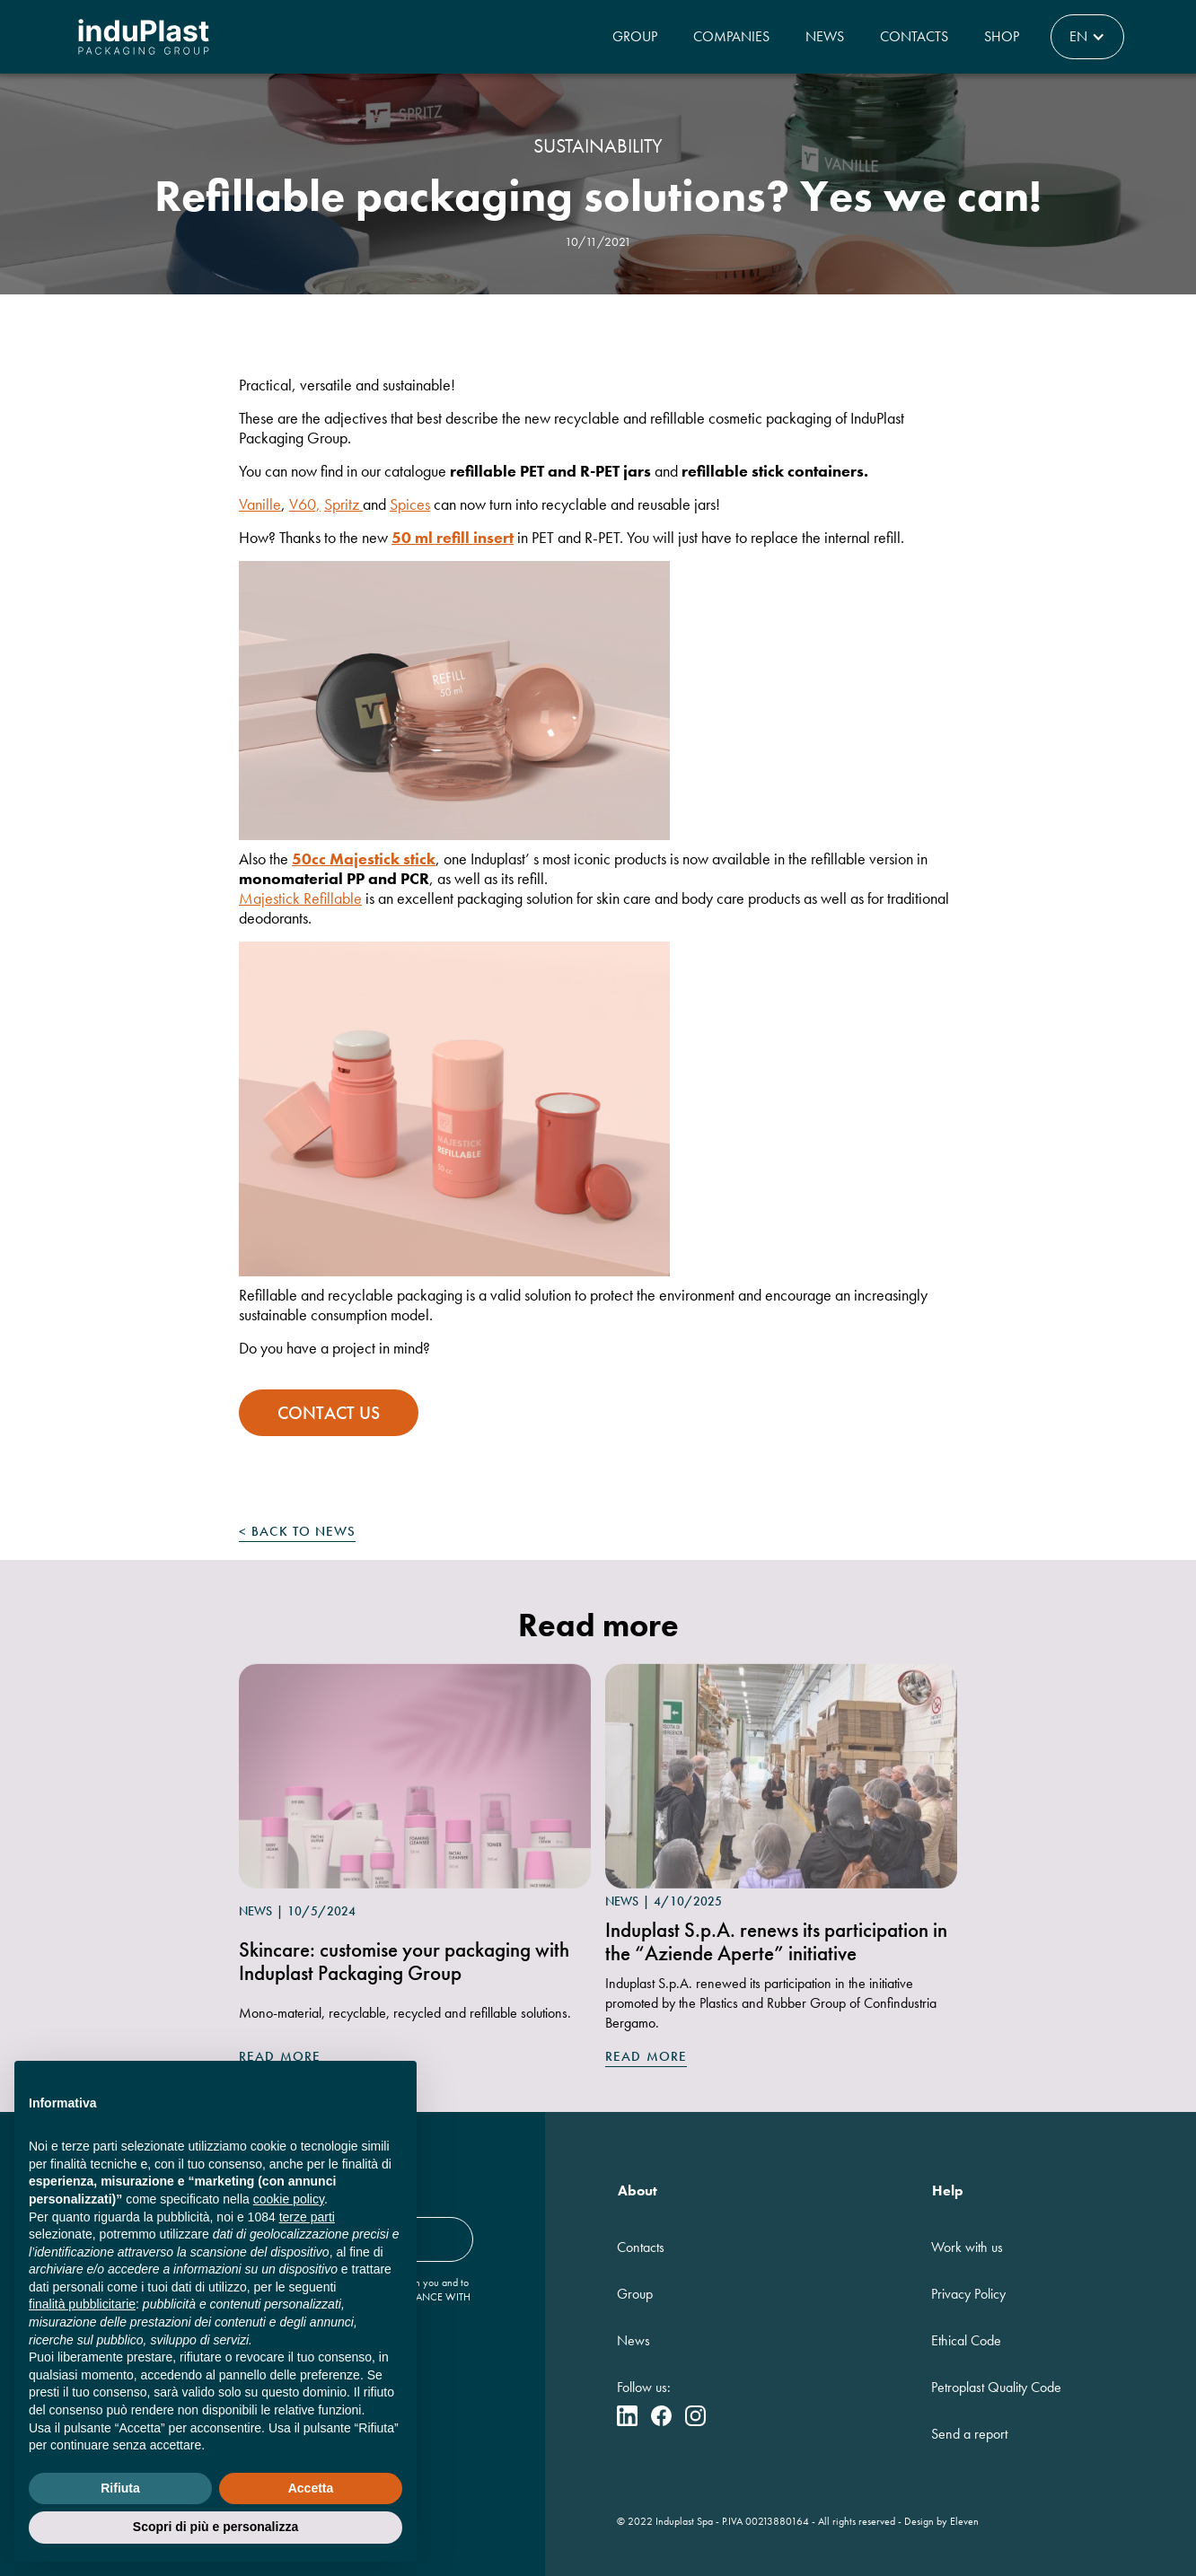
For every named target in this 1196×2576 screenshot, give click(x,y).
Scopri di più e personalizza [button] (215, 2526)
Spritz (343, 504)
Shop (1001, 36)
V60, (305, 504)
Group (634, 36)
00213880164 (777, 2521)
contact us (328, 1412)
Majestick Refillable (300, 898)
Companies (731, 36)
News (824, 36)
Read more (646, 2056)
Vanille (260, 504)
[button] (1087, 36)
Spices (410, 504)
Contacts (914, 36)
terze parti (307, 2217)
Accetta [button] (311, 2488)
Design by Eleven (941, 2521)
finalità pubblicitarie (82, 2304)
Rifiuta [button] (120, 2488)
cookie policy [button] (288, 2199)
